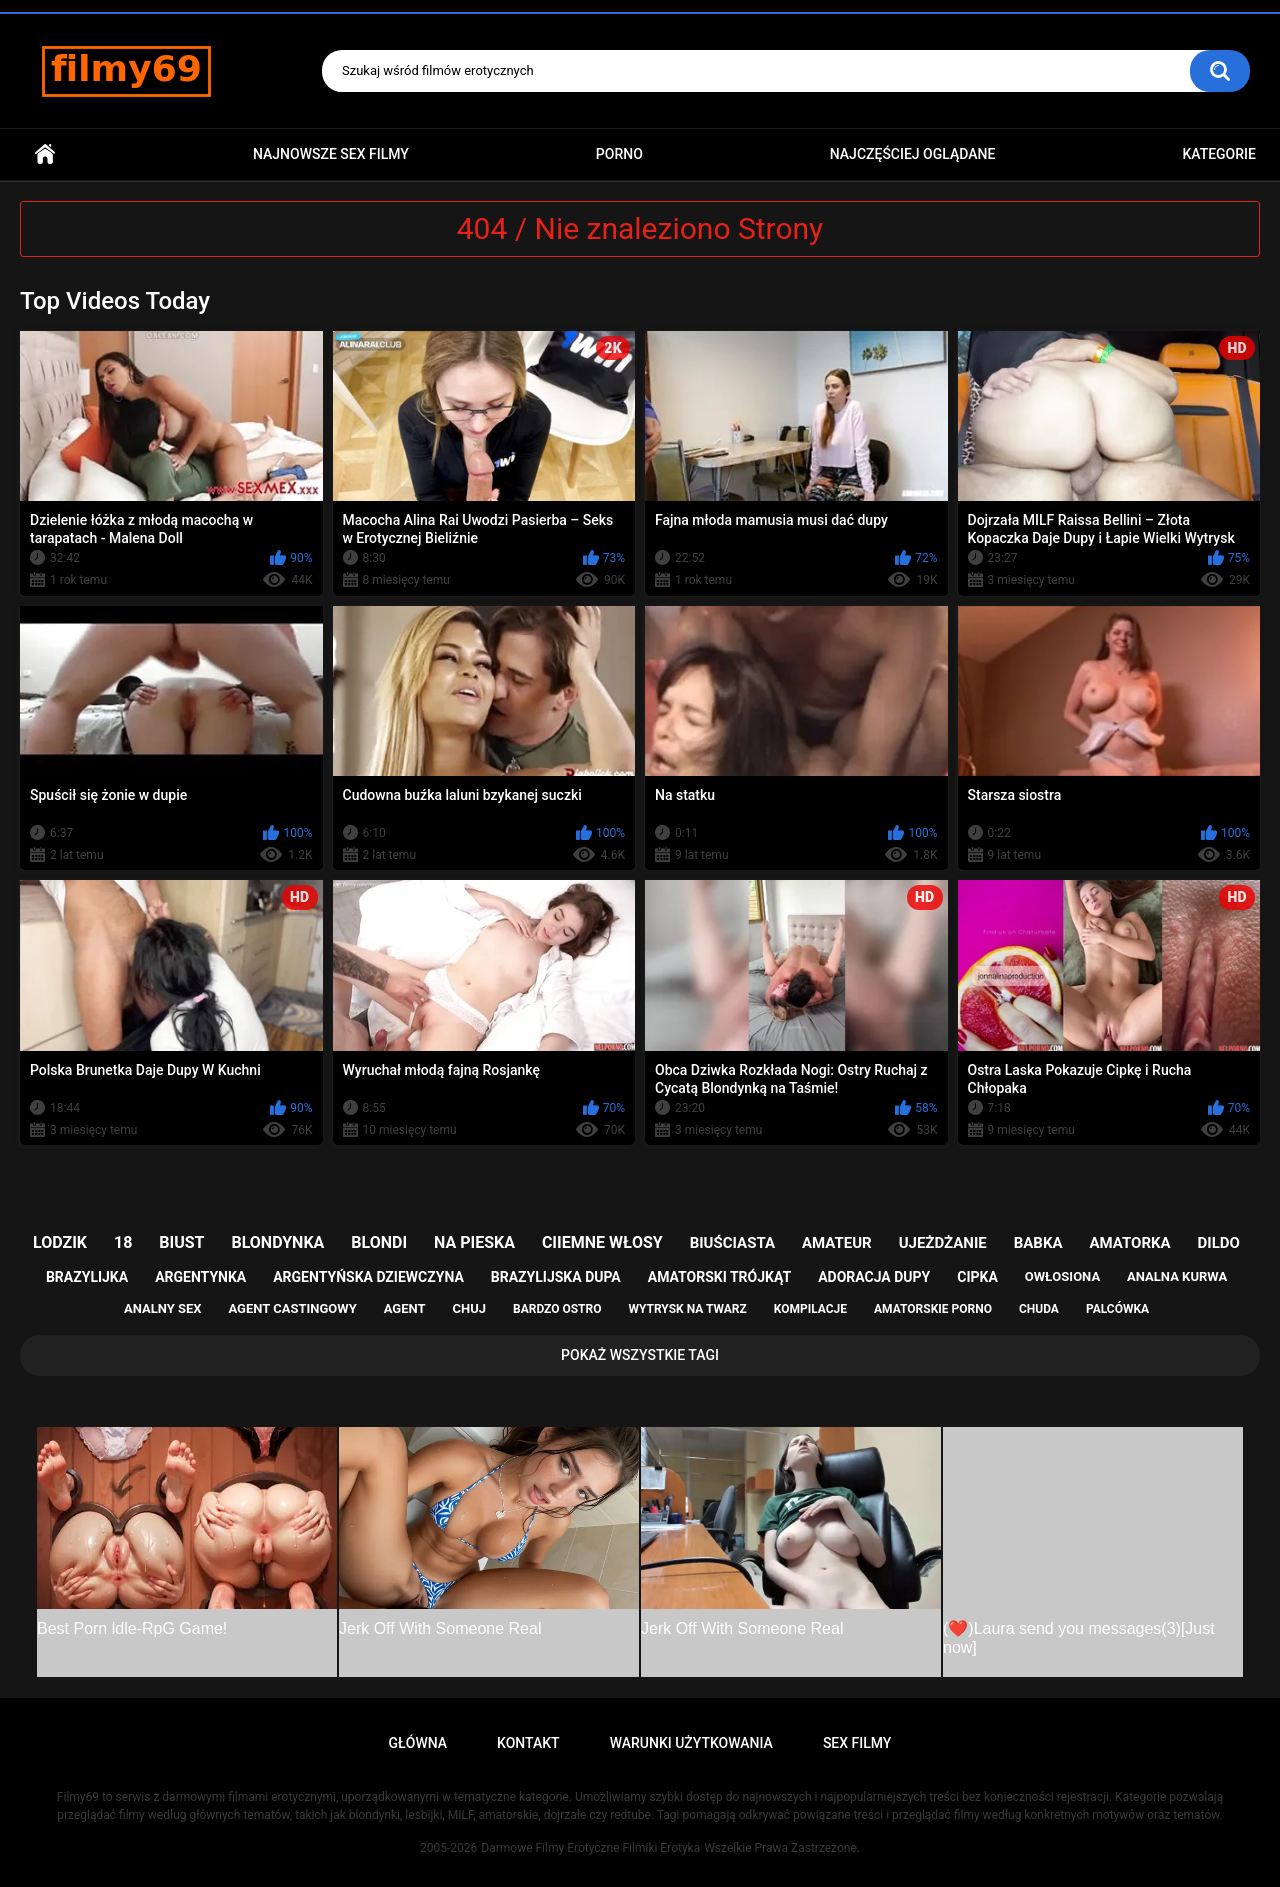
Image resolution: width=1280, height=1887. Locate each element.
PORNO (619, 154)
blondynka (277, 1242)
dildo (1219, 1243)
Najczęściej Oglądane (913, 154)
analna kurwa (1177, 1276)
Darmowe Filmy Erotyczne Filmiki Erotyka (590, 1848)
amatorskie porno (933, 1309)
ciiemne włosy (602, 1242)
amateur (837, 1243)
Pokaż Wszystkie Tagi (640, 1355)
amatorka (1129, 1243)
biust (181, 1242)
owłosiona (1062, 1276)
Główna (45, 154)
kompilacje (810, 1309)
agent (405, 1308)
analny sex (163, 1308)
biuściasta (732, 1243)
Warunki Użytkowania (691, 1743)
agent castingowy (292, 1308)
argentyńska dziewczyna (368, 1277)
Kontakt (528, 1743)
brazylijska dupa (556, 1277)
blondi (379, 1242)
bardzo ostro (557, 1309)
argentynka (200, 1277)
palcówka (1117, 1309)
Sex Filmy (857, 1743)
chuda (1039, 1309)
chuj (470, 1308)
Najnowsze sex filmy (331, 154)
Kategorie (1219, 154)
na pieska (474, 1242)
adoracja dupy (874, 1277)
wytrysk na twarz (687, 1309)
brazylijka (87, 1277)
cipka (977, 1277)
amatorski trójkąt (719, 1277)
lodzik (60, 1242)
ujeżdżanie (943, 1243)
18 (123, 1242)
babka (1038, 1243)
